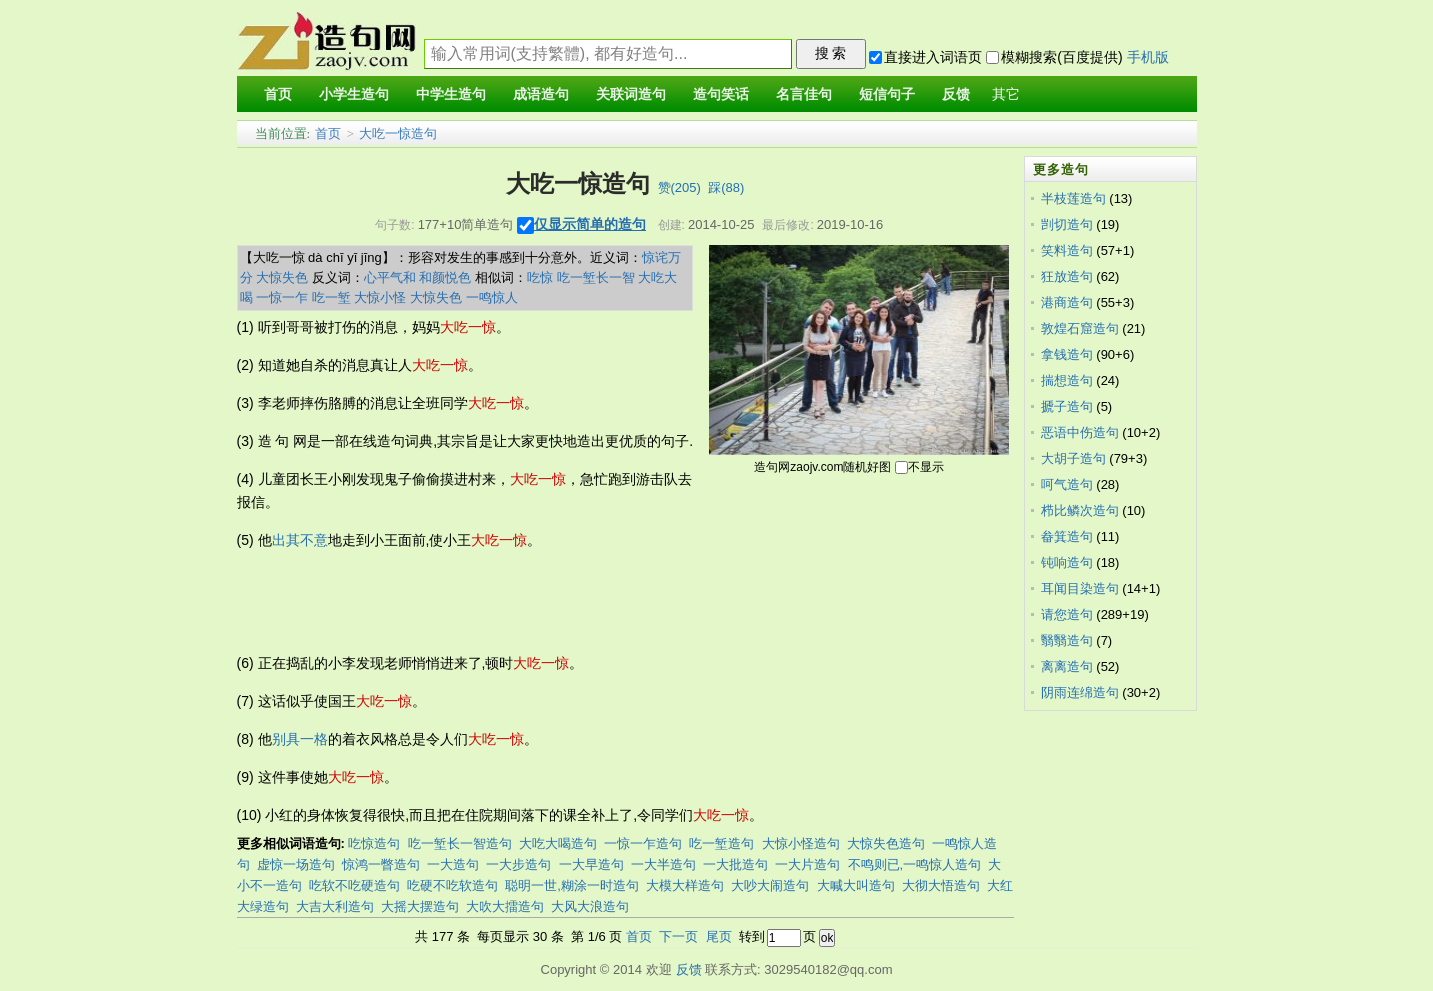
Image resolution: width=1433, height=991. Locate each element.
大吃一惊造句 (398, 133)
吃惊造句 (374, 843)
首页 (328, 133)
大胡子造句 (1073, 458)
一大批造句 (735, 864)
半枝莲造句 (1073, 198)
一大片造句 (807, 864)
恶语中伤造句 (1080, 432)
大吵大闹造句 (770, 885)
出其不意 (300, 540)
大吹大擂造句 (505, 906)
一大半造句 (663, 864)
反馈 (689, 969)
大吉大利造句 (335, 906)
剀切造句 (1067, 224)
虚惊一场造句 (296, 864)
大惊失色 (282, 277)
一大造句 (453, 864)
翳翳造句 (1067, 640)
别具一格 (300, 739)
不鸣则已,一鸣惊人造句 (915, 864)
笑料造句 (1067, 250)
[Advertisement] (601, 602)
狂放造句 (1067, 276)
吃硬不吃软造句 (452, 885)
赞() (679, 187)
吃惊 (540, 277)
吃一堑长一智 (596, 277)
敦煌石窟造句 (1080, 328)
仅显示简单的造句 (590, 224)
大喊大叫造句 (856, 885)
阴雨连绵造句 (1080, 692)
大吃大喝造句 (558, 843)
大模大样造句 (685, 885)
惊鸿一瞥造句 (381, 864)
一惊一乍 (282, 297)
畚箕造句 (1067, 536)
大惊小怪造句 (801, 843)
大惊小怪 (380, 297)
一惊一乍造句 (643, 843)
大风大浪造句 (590, 906)
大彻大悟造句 (941, 885)
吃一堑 (331, 297)
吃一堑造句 (721, 843)
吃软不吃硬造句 (354, 885)
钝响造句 (1067, 562)
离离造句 (1067, 666)
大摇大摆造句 (420, 906)
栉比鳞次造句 (1080, 510)
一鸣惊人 (492, 297)
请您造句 (1067, 614)
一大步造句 (518, 864)
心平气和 (390, 277)
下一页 (678, 936)
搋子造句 (1067, 406)
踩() (726, 187)
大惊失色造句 (886, 843)
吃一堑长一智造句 (460, 843)
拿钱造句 (1067, 354)
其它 (1006, 94)
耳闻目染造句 (1080, 588)
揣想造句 (1067, 380)
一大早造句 (591, 864)
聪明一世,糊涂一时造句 (572, 885)
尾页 (719, 936)
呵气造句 (1067, 484)
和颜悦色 (445, 277)
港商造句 (1067, 302)
